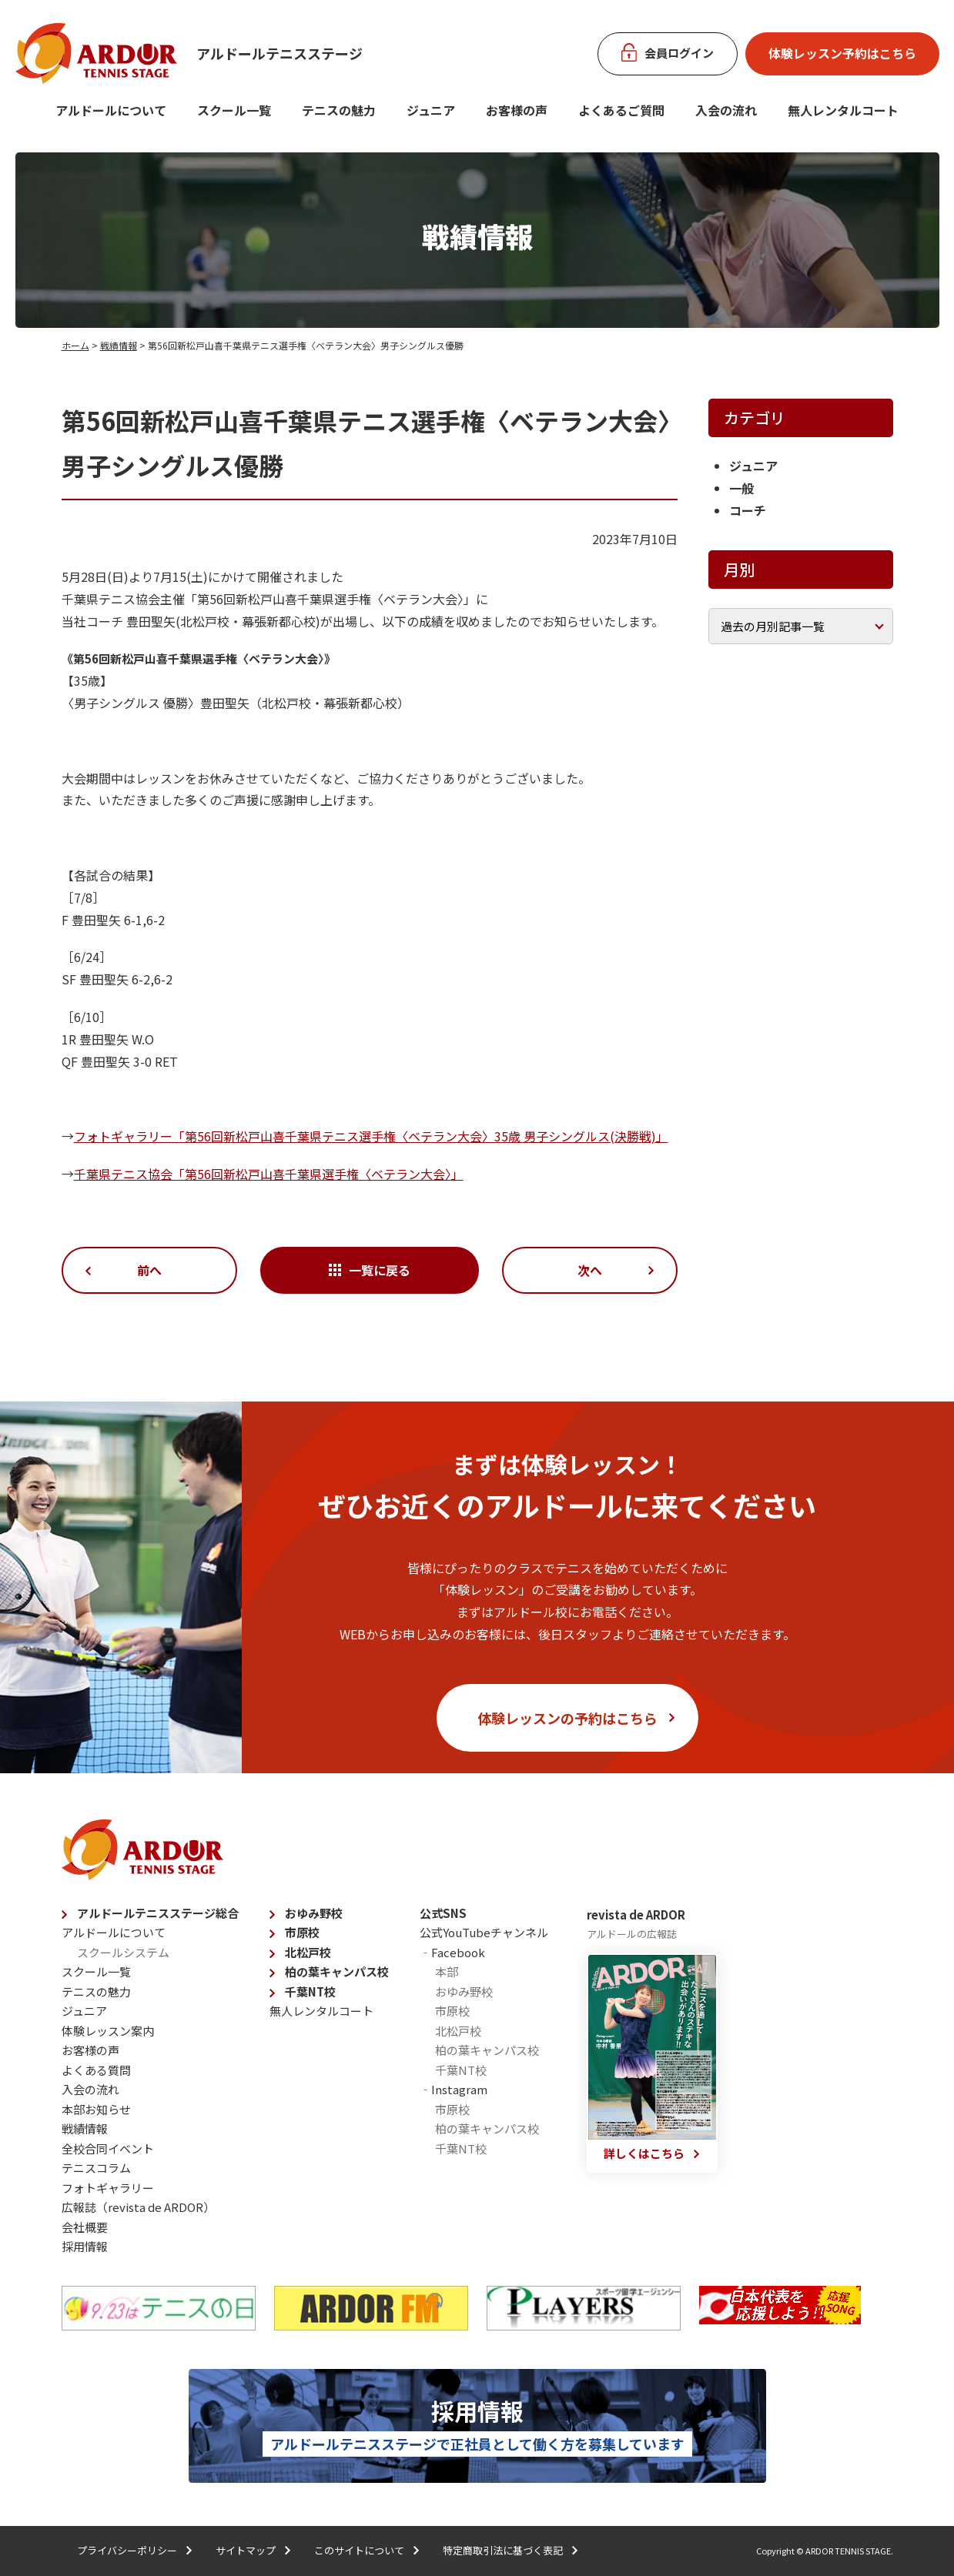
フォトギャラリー (108, 2188)
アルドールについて (110, 110)
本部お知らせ (96, 2109)
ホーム (75, 345)
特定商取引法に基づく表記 (503, 2550)
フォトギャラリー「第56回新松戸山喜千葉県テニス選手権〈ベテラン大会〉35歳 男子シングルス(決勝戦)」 (371, 1136)
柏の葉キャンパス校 (337, 1971)
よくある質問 (96, 2070)
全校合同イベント (108, 2148)
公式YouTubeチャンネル (484, 1932)
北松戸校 (308, 1952)
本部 (446, 1971)
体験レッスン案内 (108, 2031)
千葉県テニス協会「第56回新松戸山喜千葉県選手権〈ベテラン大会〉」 (269, 1173)
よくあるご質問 (621, 110)
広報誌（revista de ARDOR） (138, 2207)
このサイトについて (359, 2550)
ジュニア (431, 110)
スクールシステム (123, 1952)
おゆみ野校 (314, 1913)
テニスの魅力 (339, 110)
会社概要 (85, 2227)
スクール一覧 (234, 110)
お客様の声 (516, 110)
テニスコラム (96, 2168)
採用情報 (85, 2246)
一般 (741, 488)
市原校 (302, 1932)
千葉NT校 (310, 1991)
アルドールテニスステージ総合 (158, 1913)
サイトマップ (246, 2550)
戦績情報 (118, 345)
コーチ (747, 510)
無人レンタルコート (321, 2011)
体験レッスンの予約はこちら (567, 1718)
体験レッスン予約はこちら (842, 53)
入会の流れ (726, 110)
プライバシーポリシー (127, 2550)
